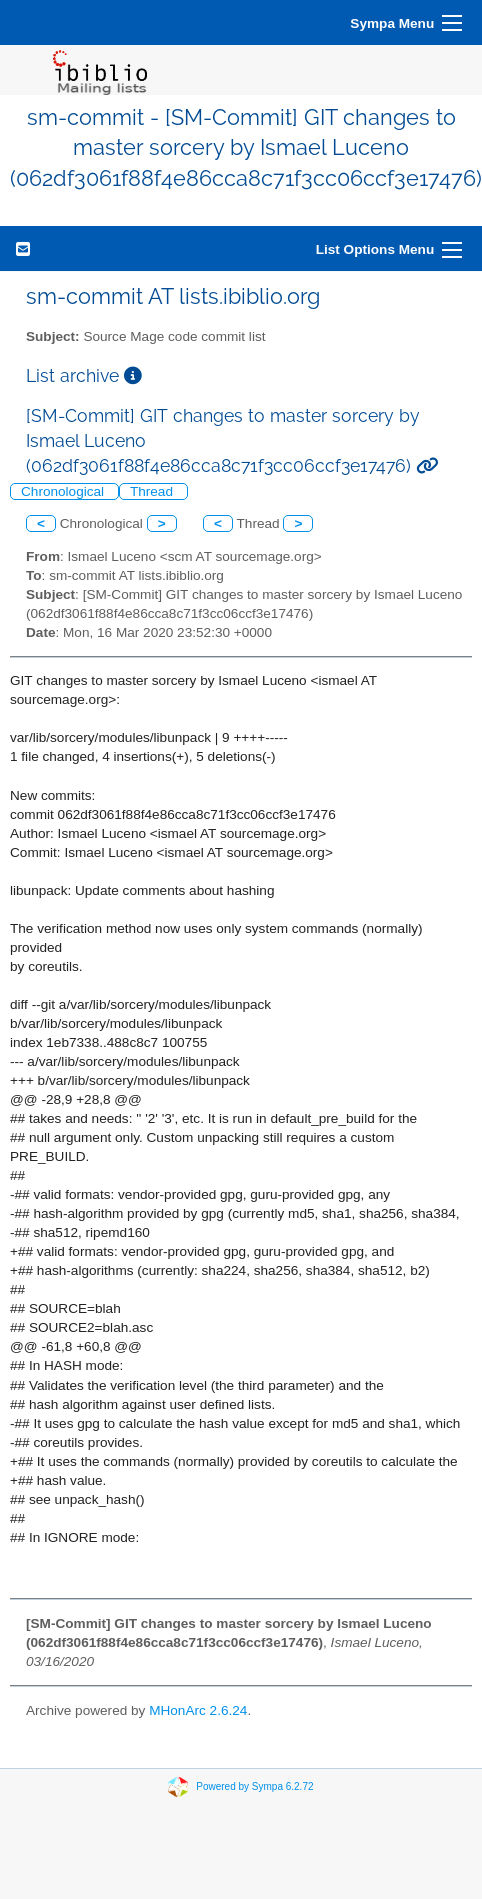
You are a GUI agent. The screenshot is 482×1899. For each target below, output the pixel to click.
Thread (153, 491)
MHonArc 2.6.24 (198, 1710)
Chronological (64, 491)
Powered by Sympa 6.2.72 (254, 1785)
